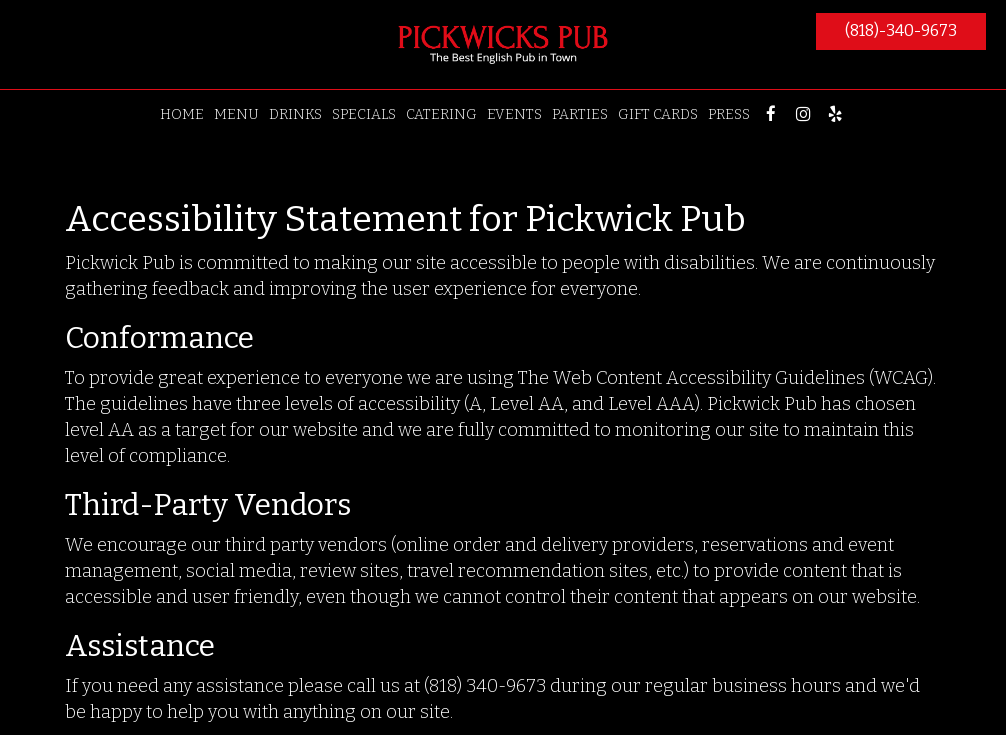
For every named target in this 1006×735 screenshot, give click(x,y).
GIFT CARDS (658, 114)
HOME (182, 114)
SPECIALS (364, 114)
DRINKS (295, 114)
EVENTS (514, 114)
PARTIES (580, 114)
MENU (236, 114)
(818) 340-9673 (485, 686)
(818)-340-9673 (901, 30)
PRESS (729, 114)
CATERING (441, 114)
